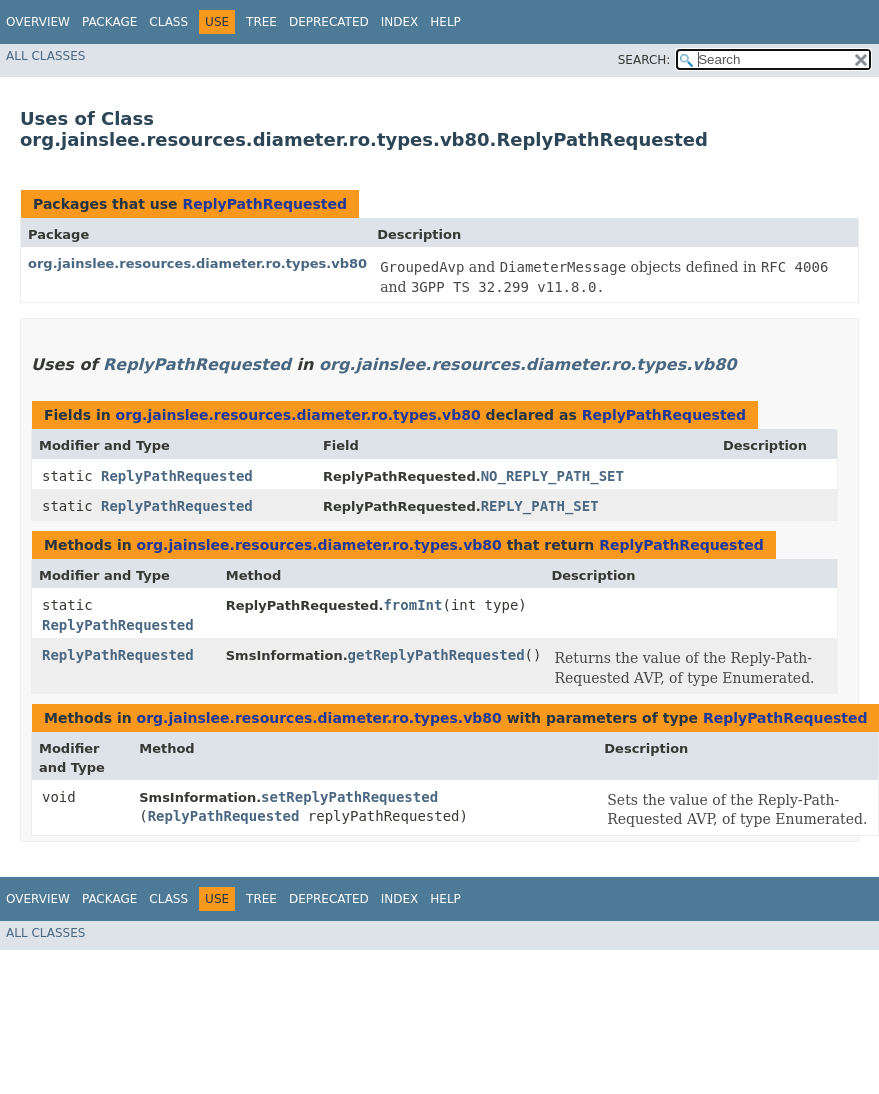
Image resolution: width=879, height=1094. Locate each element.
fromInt (412, 605)
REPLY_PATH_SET (540, 506)
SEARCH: (644, 60)
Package (109, 22)
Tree (261, 22)
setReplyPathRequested (349, 797)
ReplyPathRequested (264, 204)
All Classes (45, 56)
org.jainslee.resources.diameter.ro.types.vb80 (197, 263)
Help (445, 22)
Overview (38, 22)
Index (400, 22)
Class (168, 22)
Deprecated (329, 22)
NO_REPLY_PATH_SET (552, 476)
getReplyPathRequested (436, 655)
